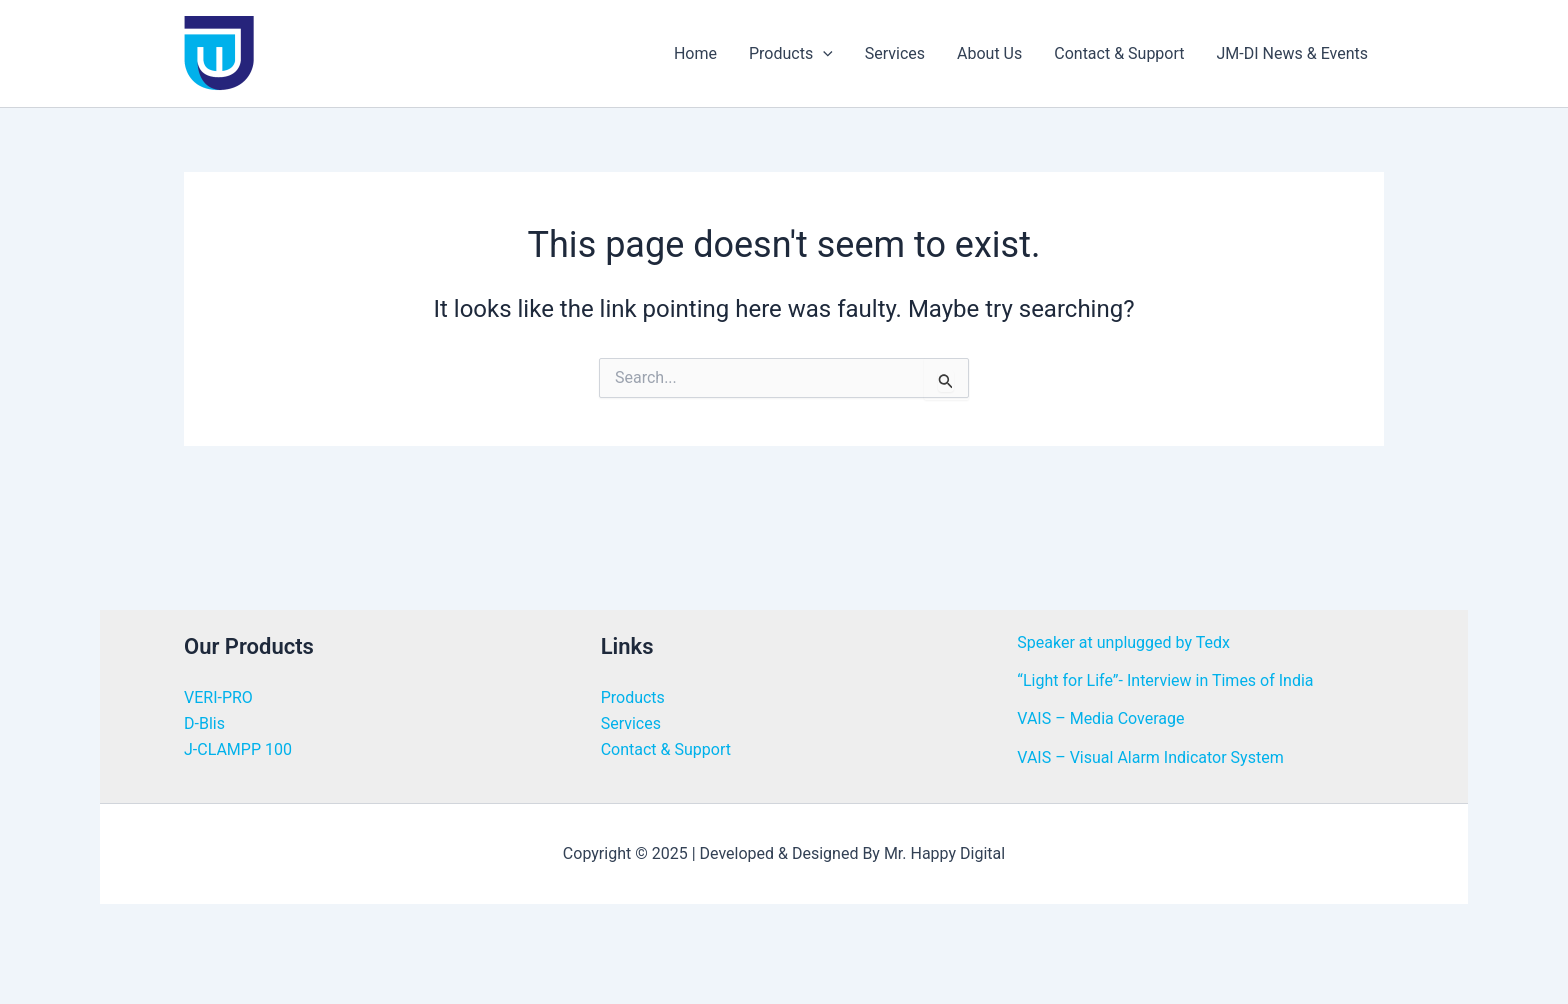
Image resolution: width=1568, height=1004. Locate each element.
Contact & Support (1119, 53)
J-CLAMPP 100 (238, 749)
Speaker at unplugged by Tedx (1123, 642)
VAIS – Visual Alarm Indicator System (1150, 757)
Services (895, 53)
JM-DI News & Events (1292, 53)
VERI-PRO (218, 697)
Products (791, 54)
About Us (989, 53)
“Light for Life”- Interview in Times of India (1165, 680)
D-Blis (204, 723)
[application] (823, 54)
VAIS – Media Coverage (1100, 718)
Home (695, 53)
